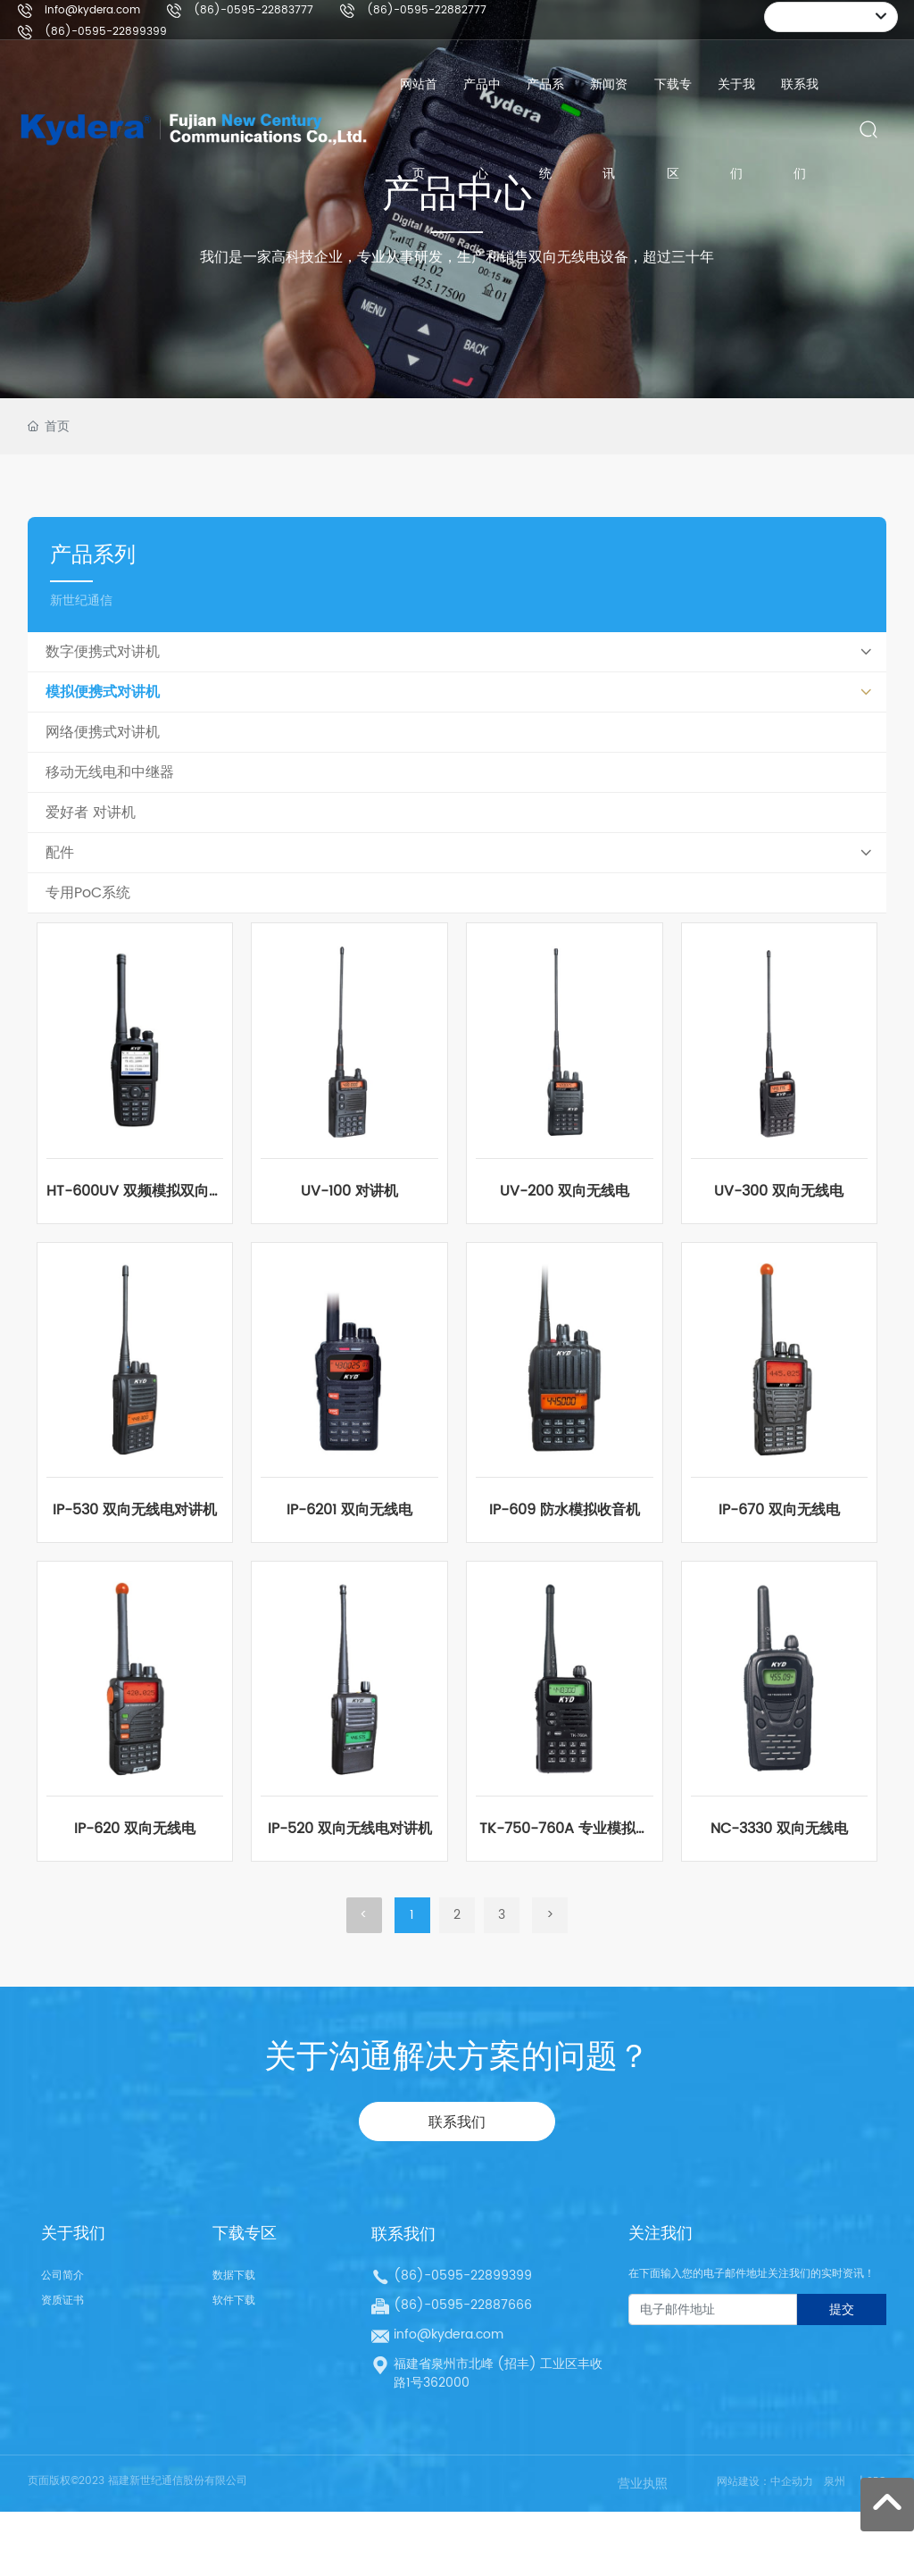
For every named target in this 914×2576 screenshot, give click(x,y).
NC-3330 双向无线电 (779, 1828)
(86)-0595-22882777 (426, 10)
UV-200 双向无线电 (564, 1191)
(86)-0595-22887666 (463, 2305)
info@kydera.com (92, 10)
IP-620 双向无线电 (134, 1828)
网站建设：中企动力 (765, 2481)
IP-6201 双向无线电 (349, 1509)
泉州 (834, 2481)
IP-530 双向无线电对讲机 (135, 1509)
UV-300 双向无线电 (778, 1191)
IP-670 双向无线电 (779, 1509)
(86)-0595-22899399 (106, 31)
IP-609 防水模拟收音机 (564, 1509)
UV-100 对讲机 (349, 1191)
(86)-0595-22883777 (253, 10)
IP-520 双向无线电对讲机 (350, 1828)
